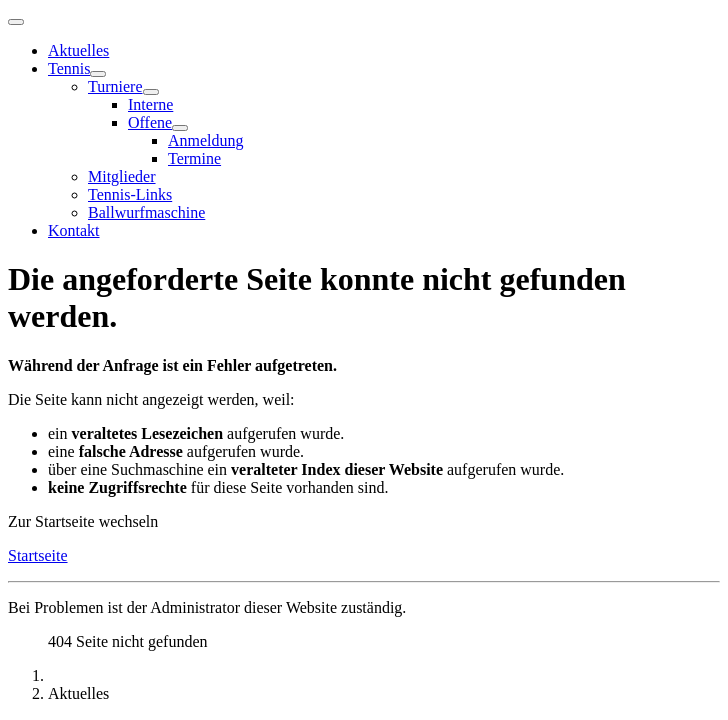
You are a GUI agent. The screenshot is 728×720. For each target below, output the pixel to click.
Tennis (69, 68)
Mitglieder (122, 176)
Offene (150, 122)
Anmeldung (206, 140)
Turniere (115, 86)
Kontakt (74, 230)
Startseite (38, 555)
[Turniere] (151, 92)
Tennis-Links (130, 194)
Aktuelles (78, 50)
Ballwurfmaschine (146, 212)
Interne (150, 104)
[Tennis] (98, 74)
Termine (194, 158)
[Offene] (180, 128)
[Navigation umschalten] (16, 22)
